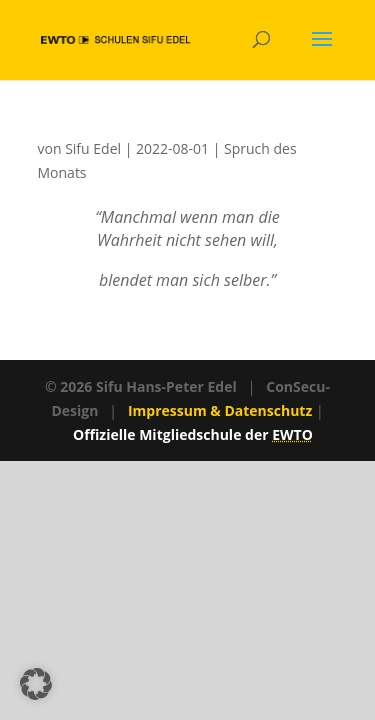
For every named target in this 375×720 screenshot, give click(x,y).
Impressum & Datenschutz (220, 410)
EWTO (292, 434)
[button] (36, 684)
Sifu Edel (93, 148)
